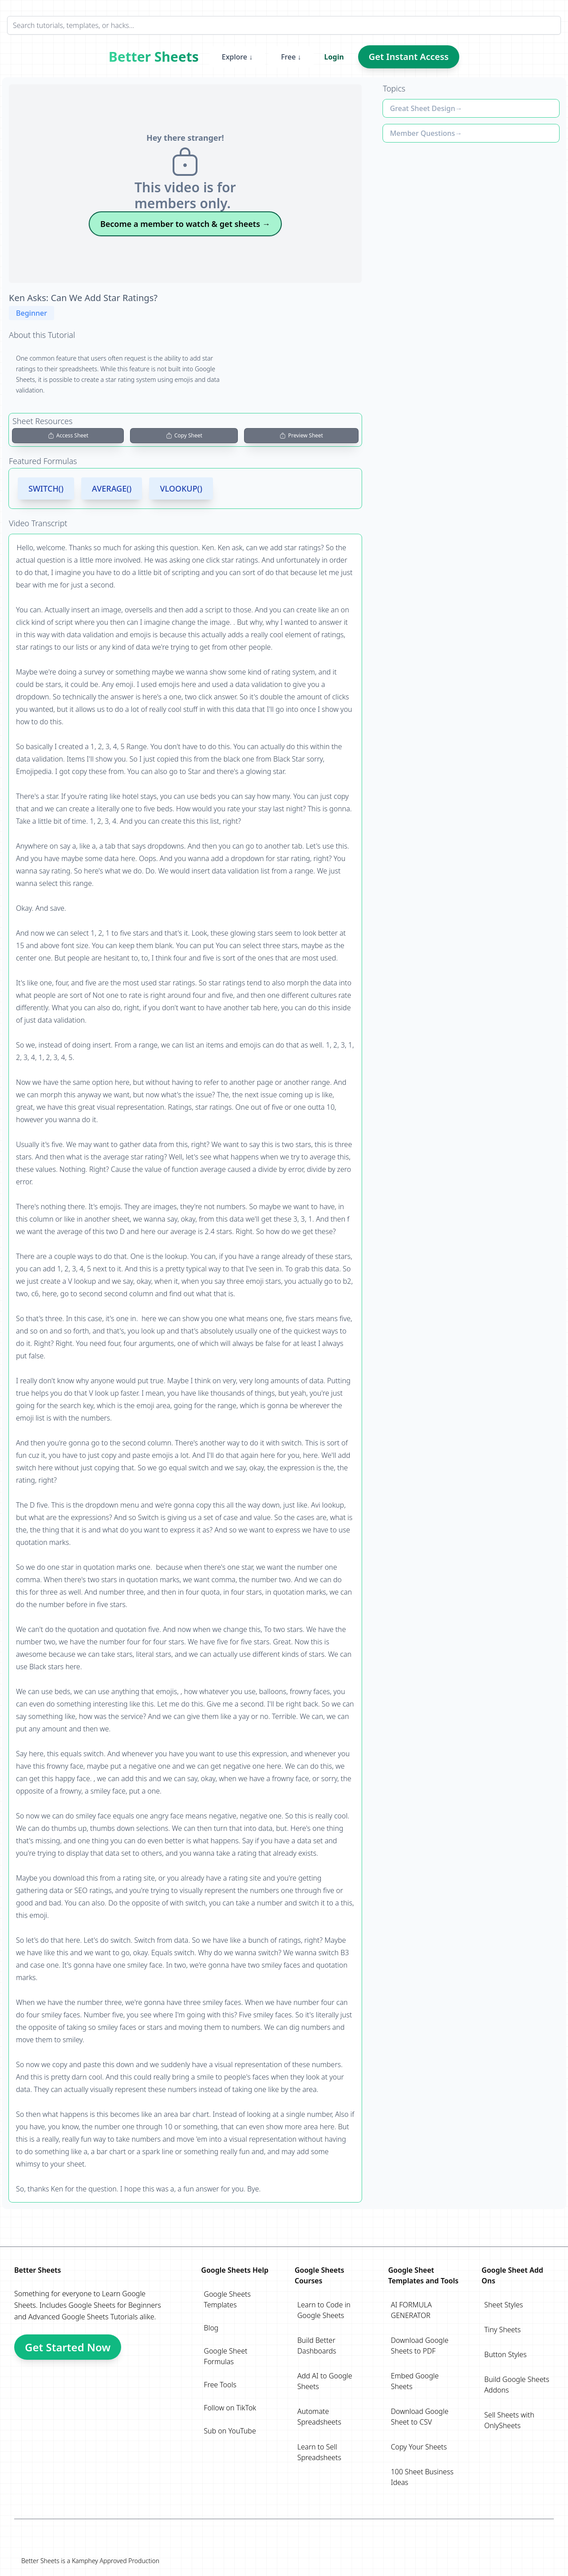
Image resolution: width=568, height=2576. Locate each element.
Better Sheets (154, 57)
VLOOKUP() (181, 488)
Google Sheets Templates (227, 2299)
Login (334, 57)
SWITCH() (45, 488)
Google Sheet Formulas (225, 2356)
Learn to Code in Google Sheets (324, 2310)
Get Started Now (67, 2347)
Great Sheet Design (422, 108)
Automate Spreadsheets (319, 2416)
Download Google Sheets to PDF (420, 2345)
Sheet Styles (503, 2305)
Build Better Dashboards (316, 2345)
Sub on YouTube (230, 2431)
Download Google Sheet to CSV (420, 2416)
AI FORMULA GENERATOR (411, 2310)
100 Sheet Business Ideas (422, 2477)
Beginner (31, 313)
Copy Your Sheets (419, 2447)
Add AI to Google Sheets (324, 2381)
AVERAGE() (111, 488)
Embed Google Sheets (415, 2381)
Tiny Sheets (502, 2329)
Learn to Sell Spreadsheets (319, 2452)
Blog (211, 2328)
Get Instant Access (409, 57)
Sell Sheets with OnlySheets (509, 2420)
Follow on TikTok (230, 2408)
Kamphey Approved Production (115, 2560)
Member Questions (422, 133)
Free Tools (220, 2384)
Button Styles (505, 2354)
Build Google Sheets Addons (516, 2384)
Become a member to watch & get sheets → (185, 223)
